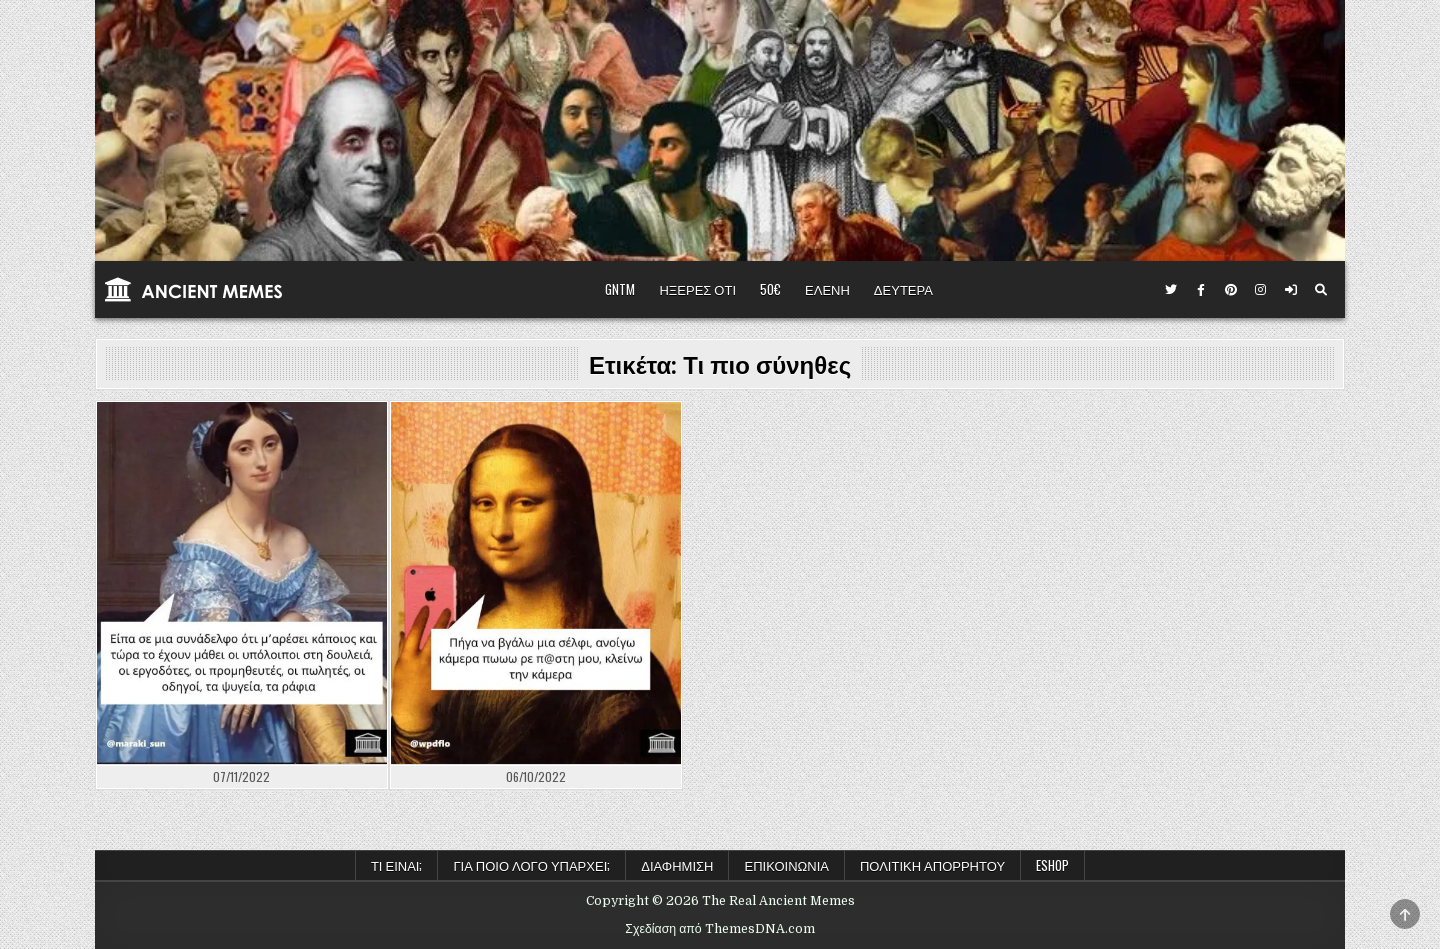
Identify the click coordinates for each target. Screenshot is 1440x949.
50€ (770, 289)
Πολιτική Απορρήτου (932, 865)
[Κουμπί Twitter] (1171, 290)
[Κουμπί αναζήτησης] (1321, 290)
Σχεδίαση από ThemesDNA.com (719, 929)
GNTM (620, 289)
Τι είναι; (397, 865)
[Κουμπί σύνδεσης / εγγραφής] (1291, 290)
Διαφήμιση (677, 865)
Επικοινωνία (786, 865)
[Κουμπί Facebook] (1201, 290)
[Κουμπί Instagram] (1261, 290)
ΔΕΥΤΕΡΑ (903, 289)
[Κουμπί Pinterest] (1231, 290)
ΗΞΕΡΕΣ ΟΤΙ (697, 289)
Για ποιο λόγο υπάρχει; (531, 865)
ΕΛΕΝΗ (827, 289)
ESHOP (1052, 865)
